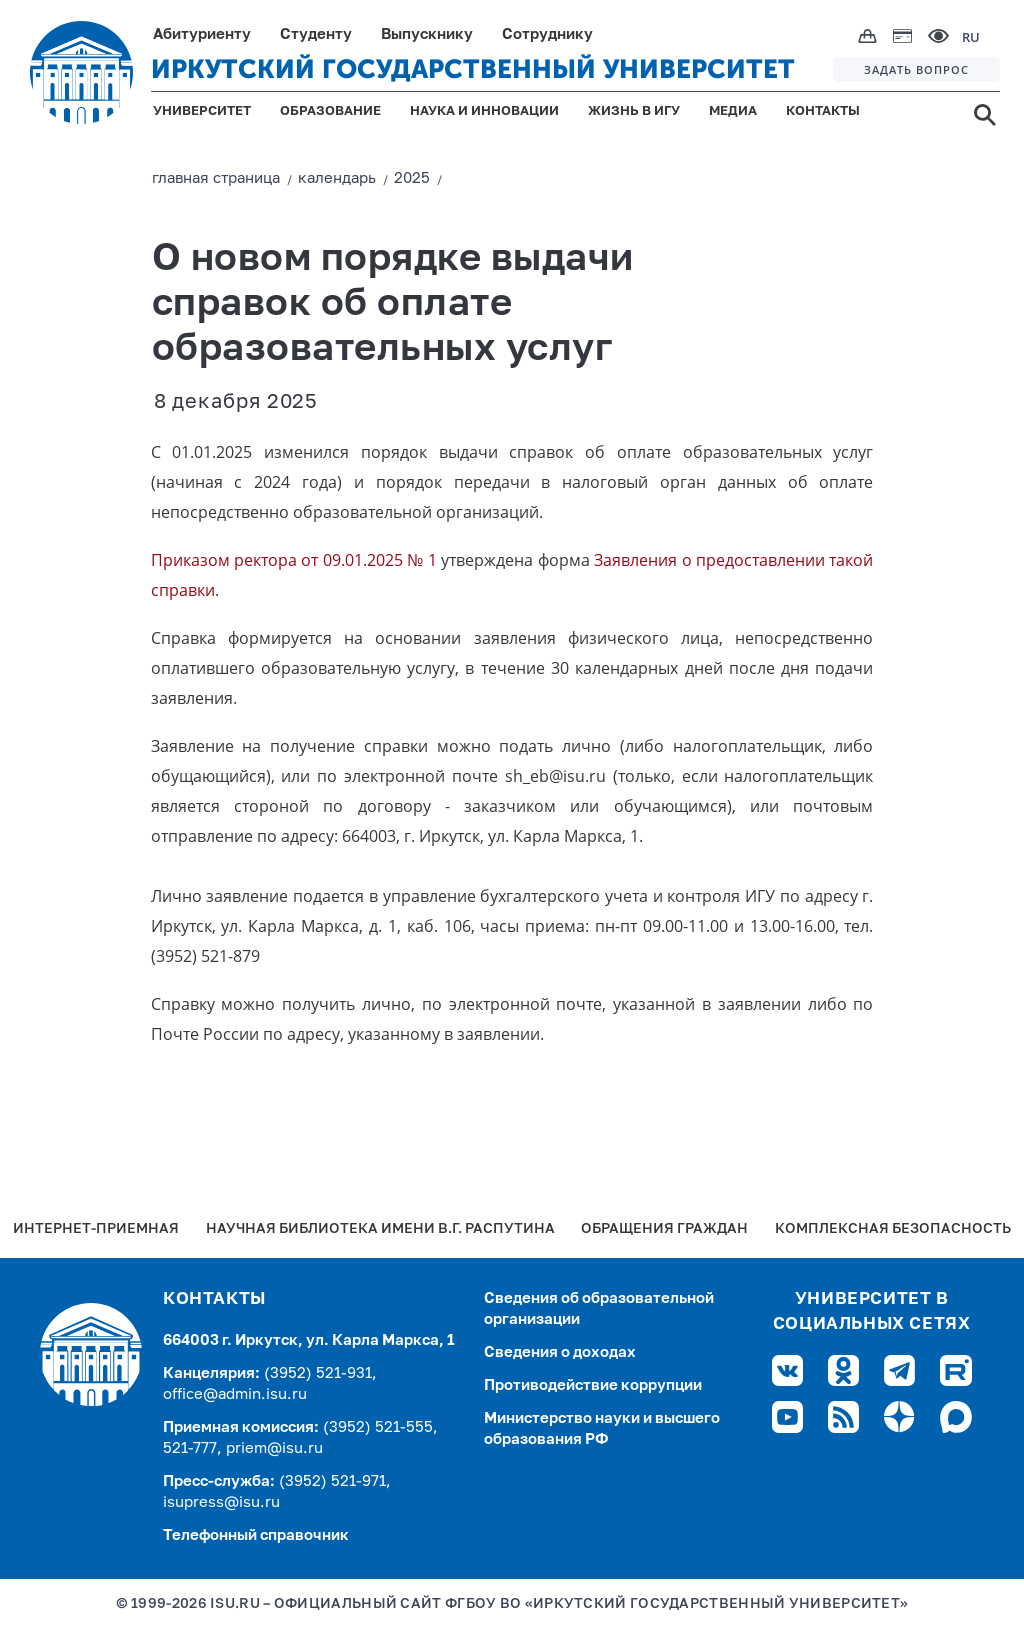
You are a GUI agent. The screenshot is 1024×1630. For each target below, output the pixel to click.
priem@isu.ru (274, 1448)
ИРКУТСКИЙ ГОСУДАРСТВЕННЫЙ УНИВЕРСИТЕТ (473, 69)
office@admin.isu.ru (235, 1394)
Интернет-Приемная (96, 1229)
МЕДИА (733, 111)
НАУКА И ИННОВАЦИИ (484, 111)
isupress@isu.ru (221, 1502)
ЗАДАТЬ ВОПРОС (916, 69)
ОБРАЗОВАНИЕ (330, 111)
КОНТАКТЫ (823, 111)
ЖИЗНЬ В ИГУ (634, 111)
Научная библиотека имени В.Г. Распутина (380, 1229)
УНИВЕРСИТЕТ (202, 111)
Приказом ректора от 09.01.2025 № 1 (294, 560)
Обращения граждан (664, 1229)
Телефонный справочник (256, 1535)
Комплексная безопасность (893, 1229)
